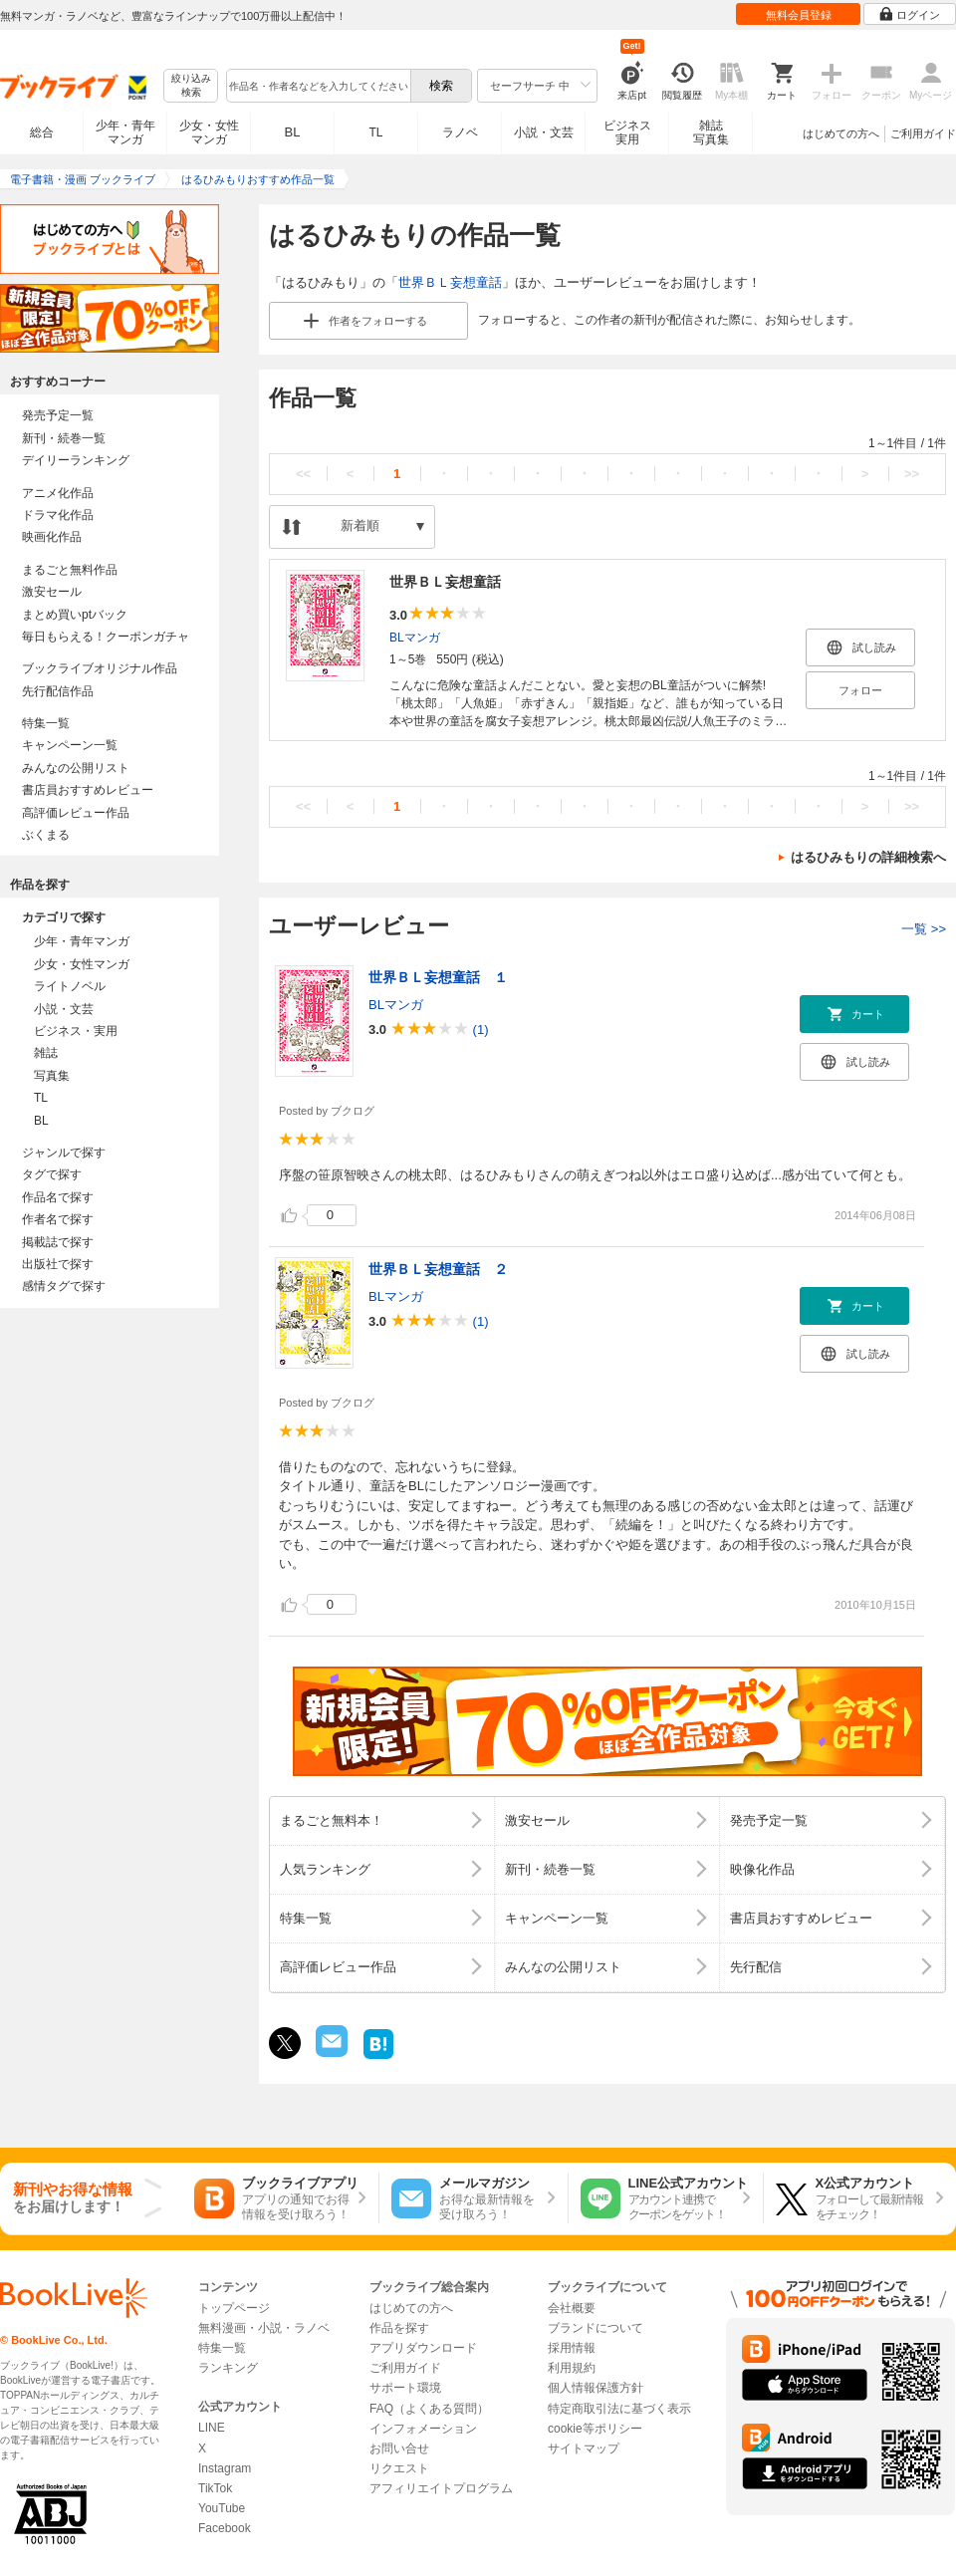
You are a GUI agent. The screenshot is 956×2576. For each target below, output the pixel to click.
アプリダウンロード (423, 2348)
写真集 (52, 1076)
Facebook (224, 2528)
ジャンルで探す (64, 1152)
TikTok (215, 2488)
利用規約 (572, 2368)
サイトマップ (583, 2448)
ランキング (228, 2368)
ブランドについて (595, 2328)
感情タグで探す (64, 1286)
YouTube (221, 2508)
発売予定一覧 (58, 415)
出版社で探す (58, 1264)
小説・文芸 (544, 132)
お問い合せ (399, 2448)
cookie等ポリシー (595, 2429)
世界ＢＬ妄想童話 (450, 282)
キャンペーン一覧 (70, 745)
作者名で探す (58, 1219)
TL (375, 132)
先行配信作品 (58, 691)
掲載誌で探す (58, 1242)
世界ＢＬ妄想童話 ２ (438, 1269)
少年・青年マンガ (125, 132)
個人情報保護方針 (595, 2388)
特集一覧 (46, 723)
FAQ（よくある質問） (429, 2409)
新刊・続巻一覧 (64, 438)
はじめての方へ (841, 133)
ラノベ (460, 132)
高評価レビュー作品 (75, 813)
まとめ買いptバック (74, 615)
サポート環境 (405, 2388)
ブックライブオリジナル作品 (99, 668)
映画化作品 (52, 537)
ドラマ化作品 (58, 515)
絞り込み (191, 86)
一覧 (923, 928)
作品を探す (399, 2328)
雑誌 (46, 1053)
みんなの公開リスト (75, 768)
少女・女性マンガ (209, 132)
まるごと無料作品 (70, 570)
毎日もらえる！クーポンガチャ (105, 637)
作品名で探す (58, 1197)
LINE (211, 2428)
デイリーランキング (75, 460)
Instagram (224, 2468)
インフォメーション (423, 2429)
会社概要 (572, 2308)
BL (293, 132)
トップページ (234, 2308)
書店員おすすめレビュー (87, 790)
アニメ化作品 (58, 493)
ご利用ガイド (923, 133)
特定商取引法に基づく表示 (619, 2409)
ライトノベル (70, 986)
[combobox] (317, 86)
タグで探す (52, 1174)
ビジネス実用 (627, 132)
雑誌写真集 (711, 132)
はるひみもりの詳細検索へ (868, 857)
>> (911, 473)
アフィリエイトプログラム (441, 2488)
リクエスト (399, 2468)
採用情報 (572, 2348)
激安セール (52, 592)
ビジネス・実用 (76, 1031)
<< (303, 473)
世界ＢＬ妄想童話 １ (438, 977)
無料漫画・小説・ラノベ (264, 2328)
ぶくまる (46, 835)
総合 (42, 132)
